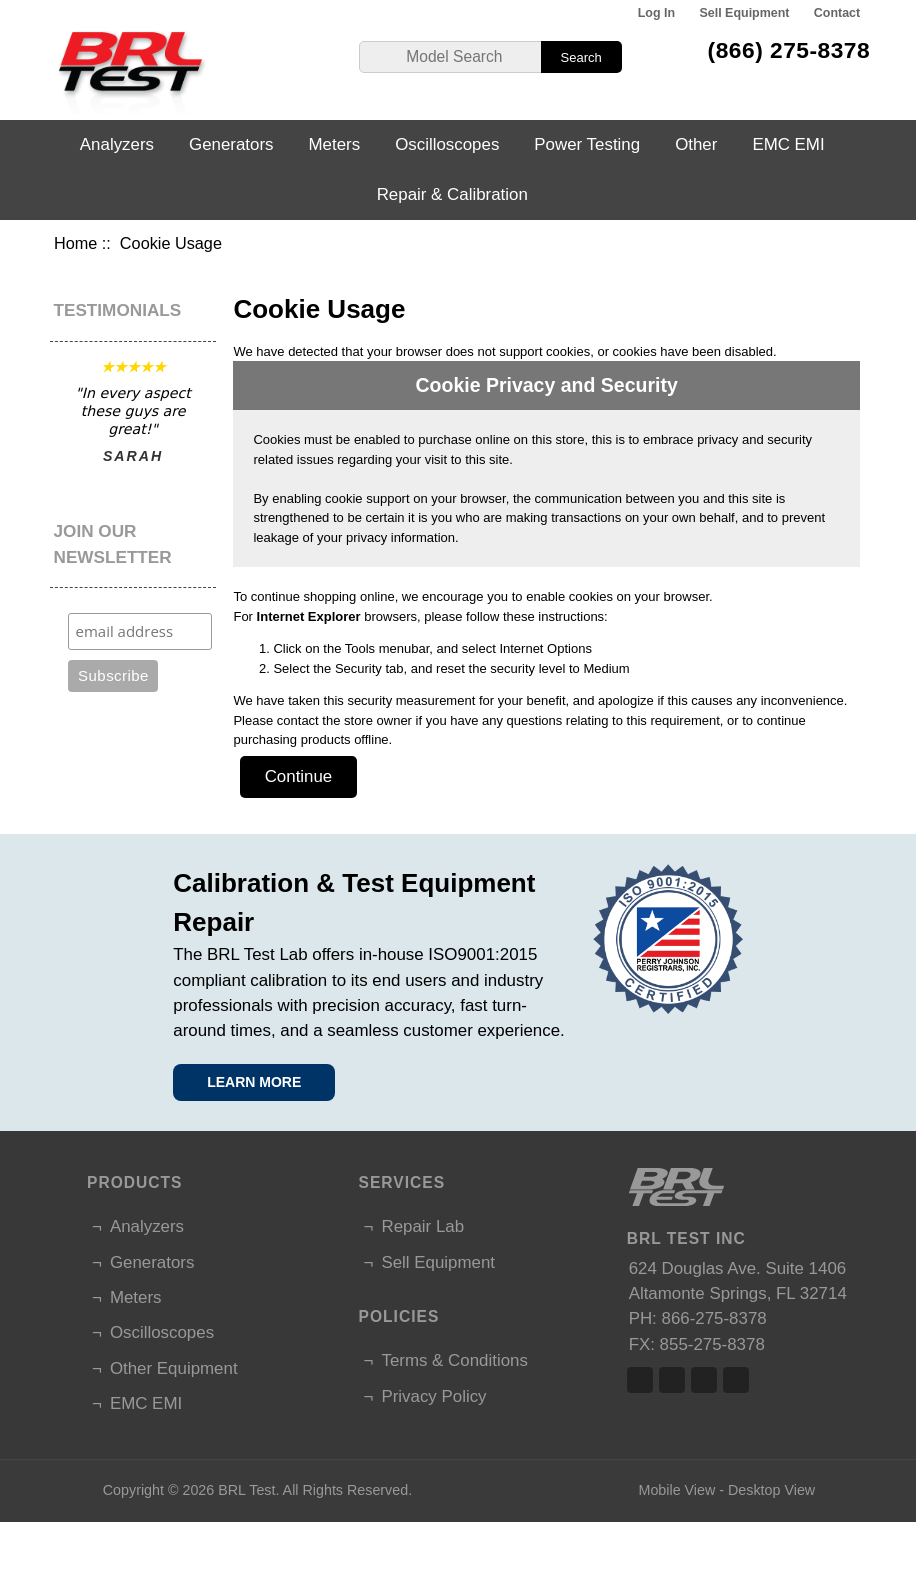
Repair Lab (422, 1226)
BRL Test (246, 1490)
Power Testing (587, 144)
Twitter (672, 1380)
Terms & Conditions (454, 1360)
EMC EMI (788, 144)
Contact (837, 13)
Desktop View (771, 1490)
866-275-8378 (714, 1318)
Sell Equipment (744, 13)
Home (75, 243)
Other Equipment (174, 1368)
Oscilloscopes (447, 144)
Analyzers (117, 144)
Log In (656, 13)
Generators (231, 144)
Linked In (704, 1380)
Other (696, 144)
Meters (335, 144)
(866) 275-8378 (789, 50)
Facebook (640, 1380)
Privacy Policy (433, 1396)
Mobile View (676, 1490)
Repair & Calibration (452, 194)
